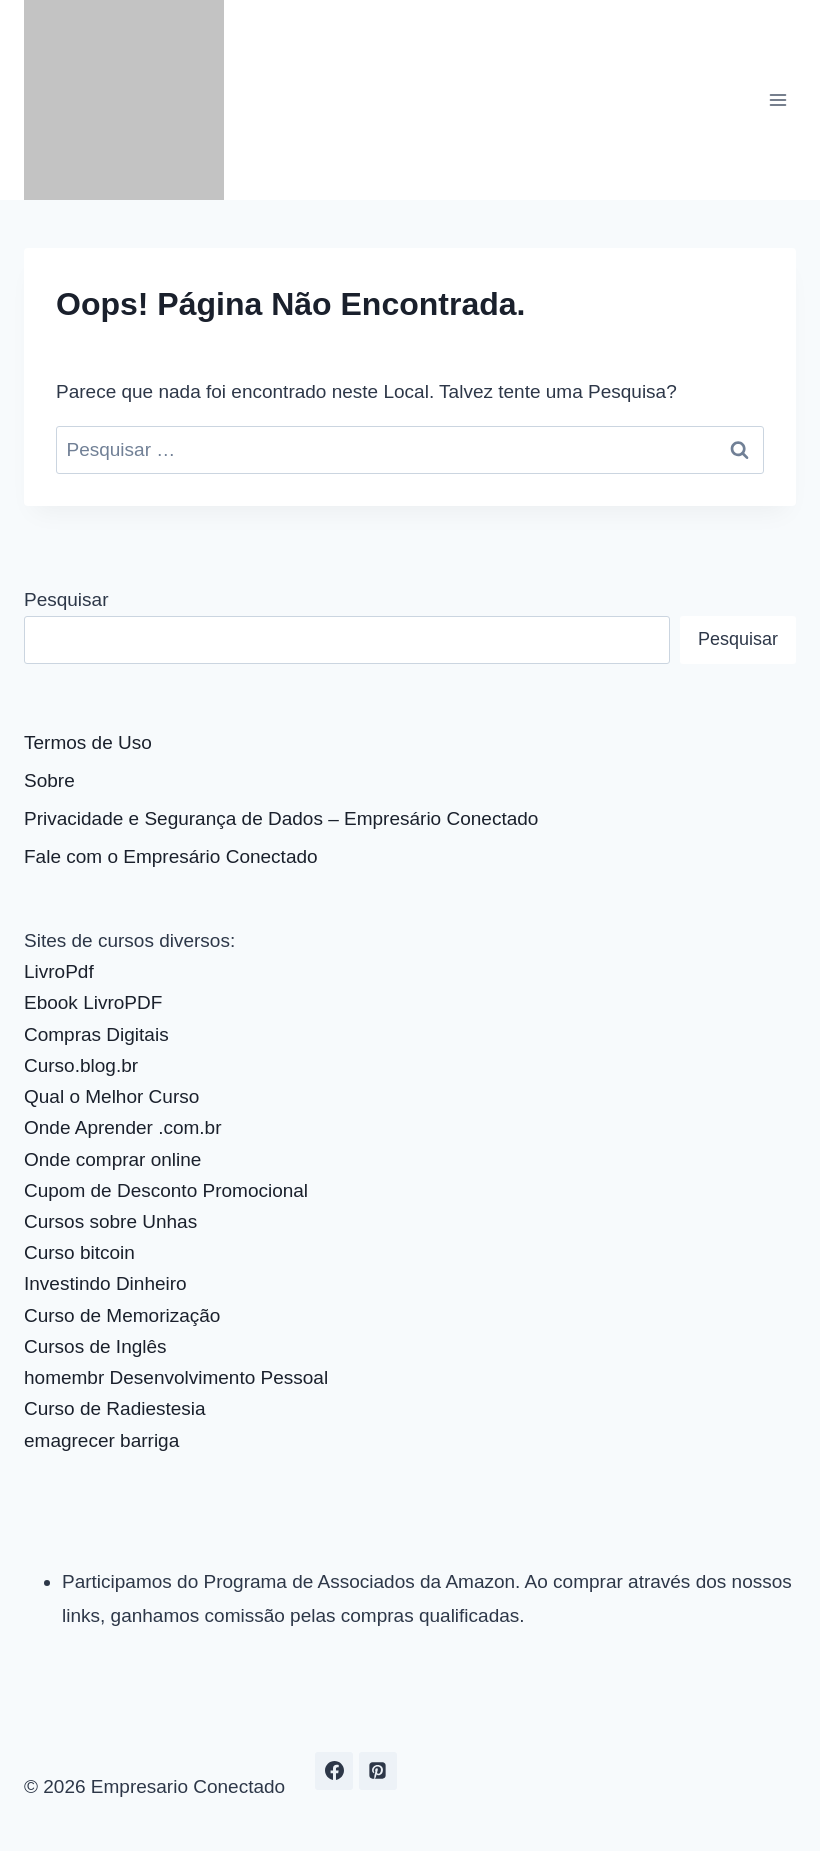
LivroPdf (59, 971)
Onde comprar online (112, 1159)
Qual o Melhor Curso (111, 1096)
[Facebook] (334, 1771)
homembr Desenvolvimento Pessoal (176, 1377)
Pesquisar (66, 599)
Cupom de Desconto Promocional (166, 1190)
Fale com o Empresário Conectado (171, 856)
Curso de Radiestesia (115, 1408)
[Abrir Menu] (777, 99)
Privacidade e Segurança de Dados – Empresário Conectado (281, 818)
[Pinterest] (378, 1771)
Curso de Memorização (122, 1315)
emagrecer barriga (101, 1440)
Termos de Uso (88, 742)
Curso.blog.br (81, 1065)
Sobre (49, 780)
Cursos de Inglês (95, 1346)
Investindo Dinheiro (105, 1283)
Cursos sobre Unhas (110, 1221)
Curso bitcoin (79, 1252)
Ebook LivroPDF (93, 1002)
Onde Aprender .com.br (123, 1127)
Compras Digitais (96, 1034)
